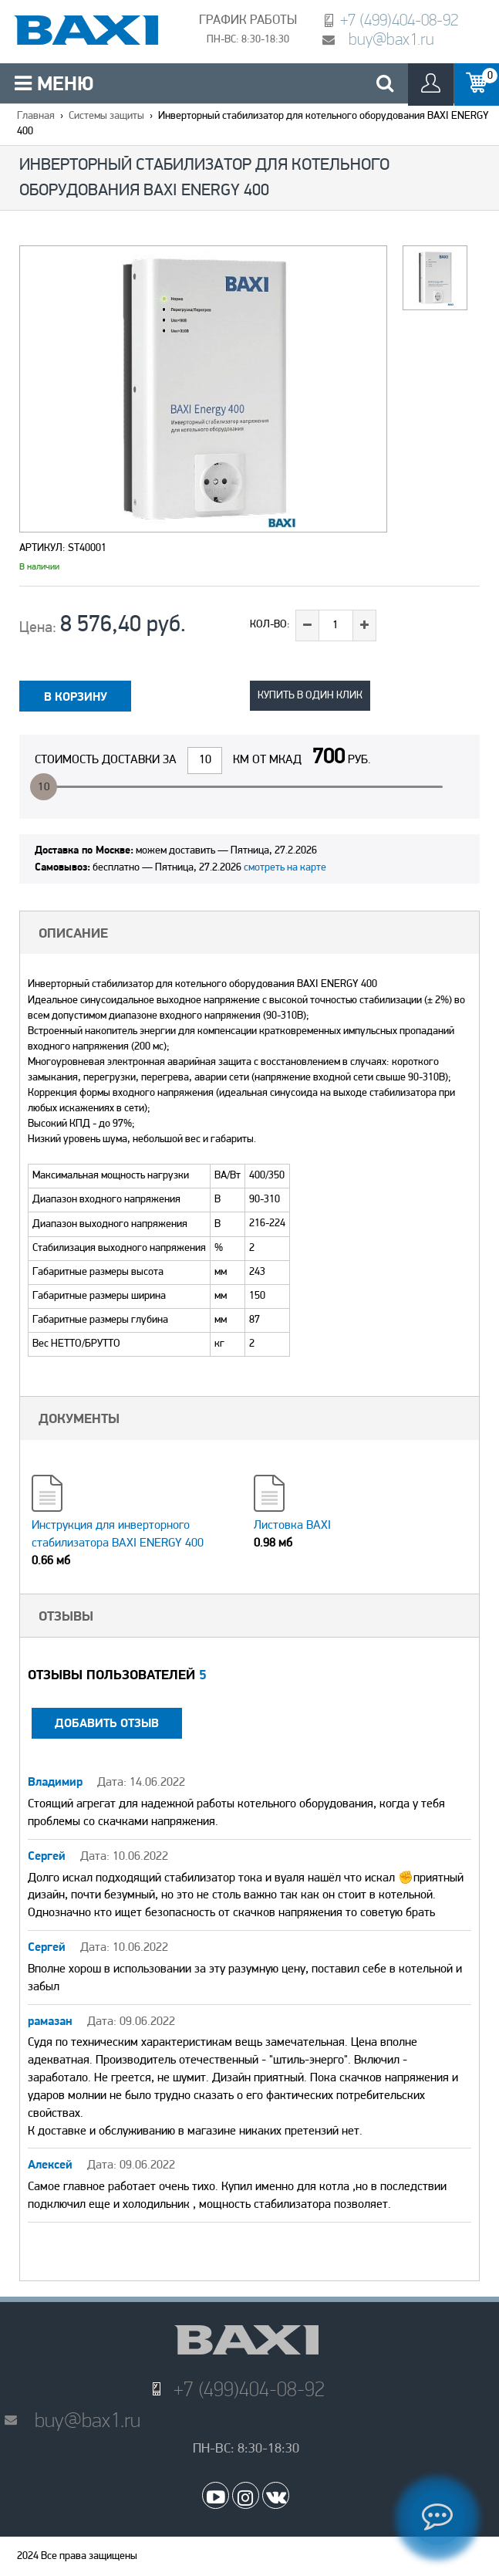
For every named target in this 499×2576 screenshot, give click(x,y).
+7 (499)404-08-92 (399, 19)
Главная (36, 116)
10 (44, 787)
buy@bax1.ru (391, 39)
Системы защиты (106, 116)
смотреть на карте (285, 868)
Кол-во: (270, 624)
